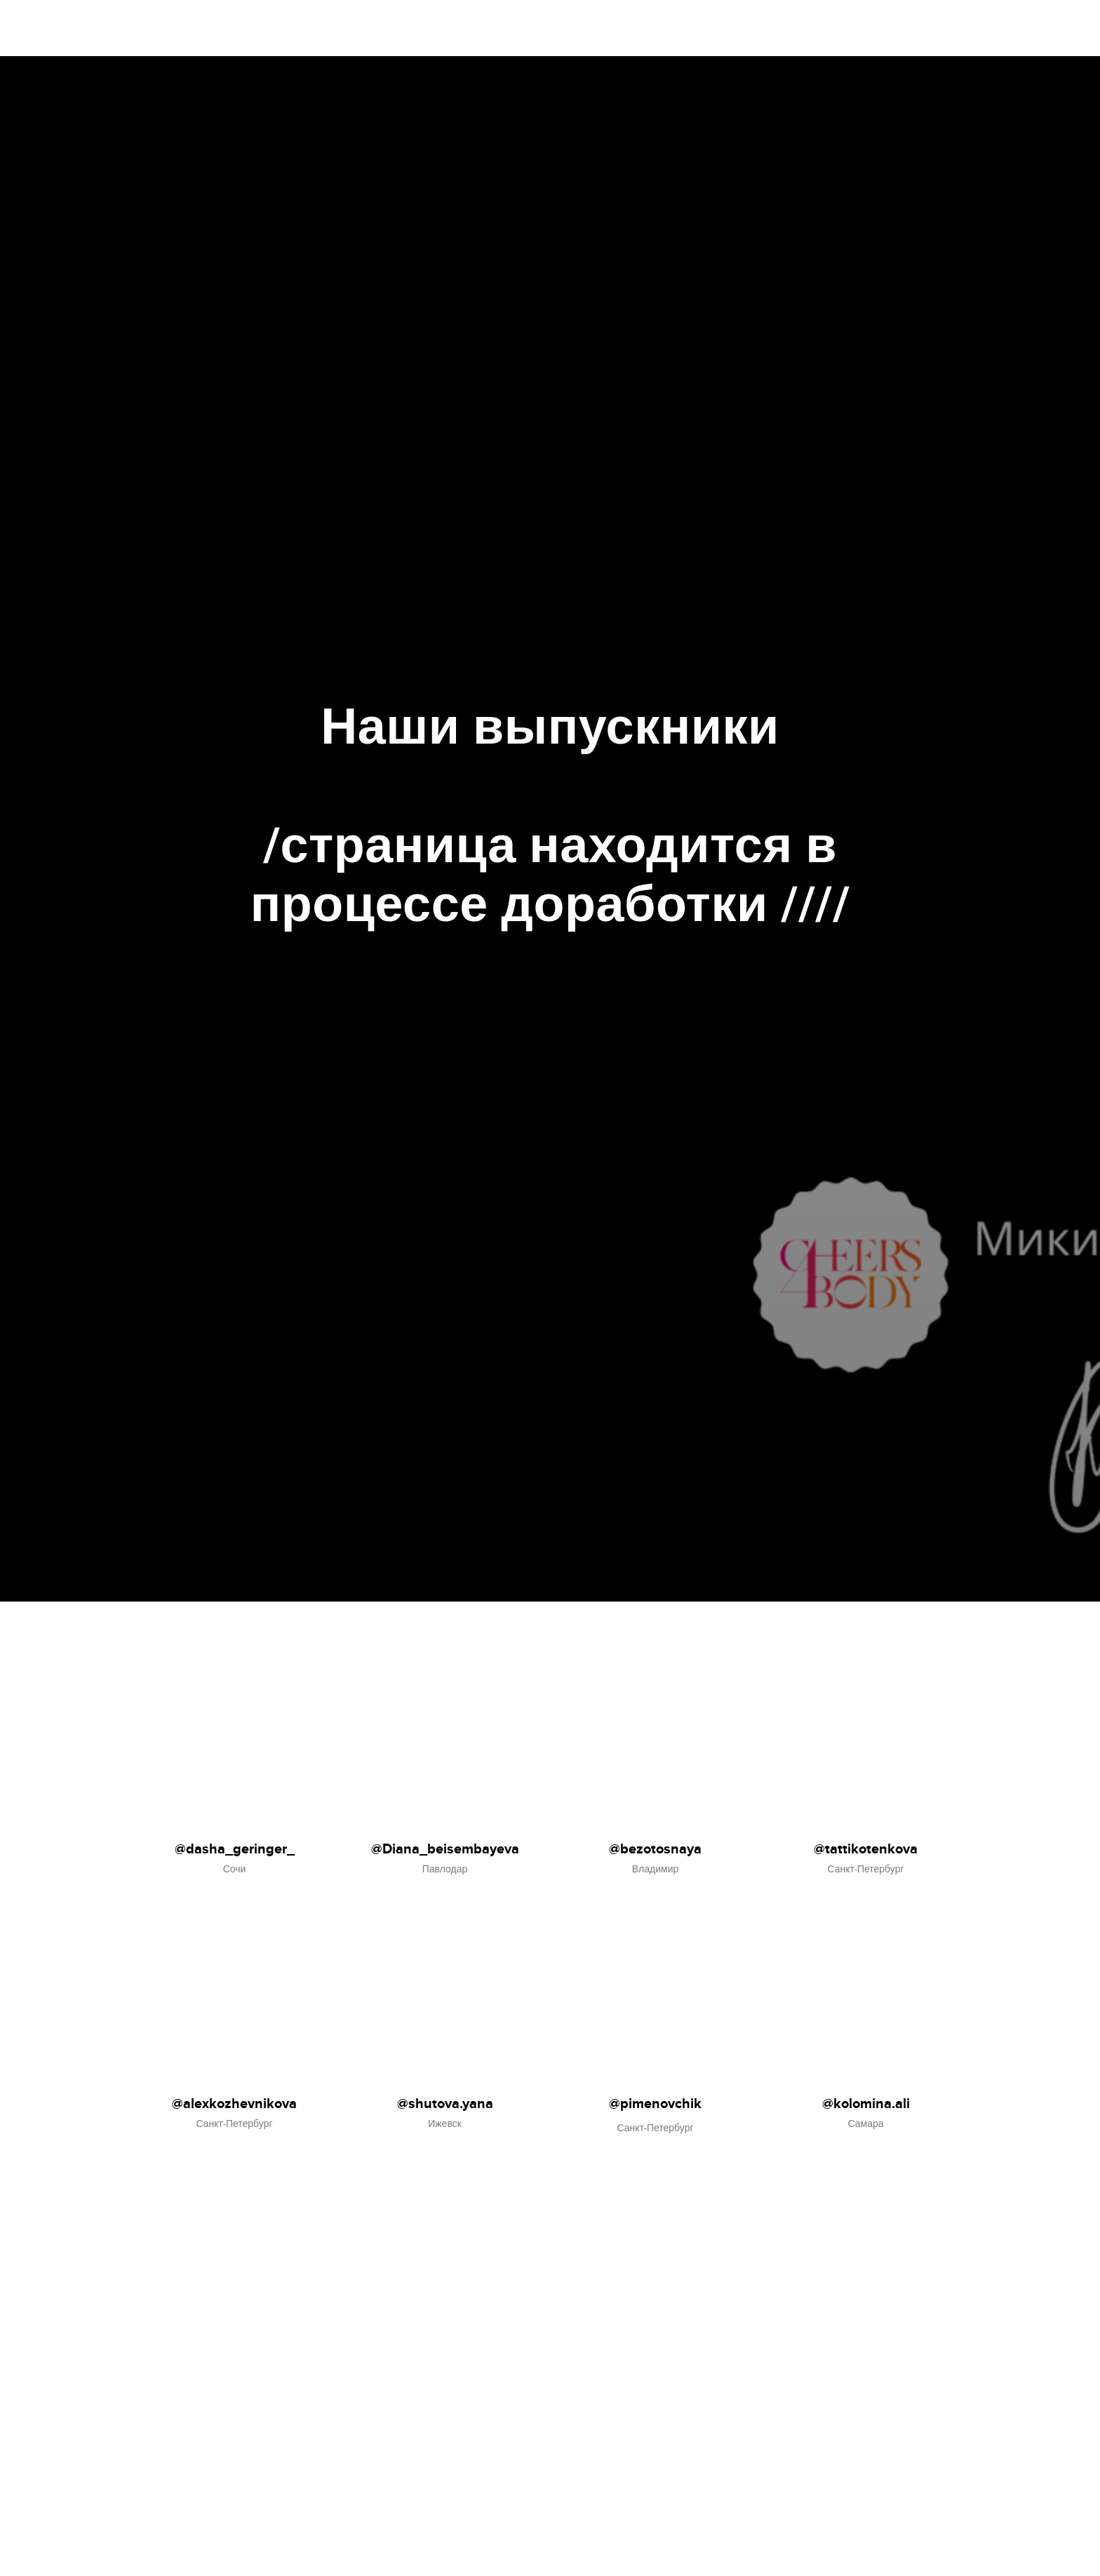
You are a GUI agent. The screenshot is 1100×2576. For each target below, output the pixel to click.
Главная (934, 28)
